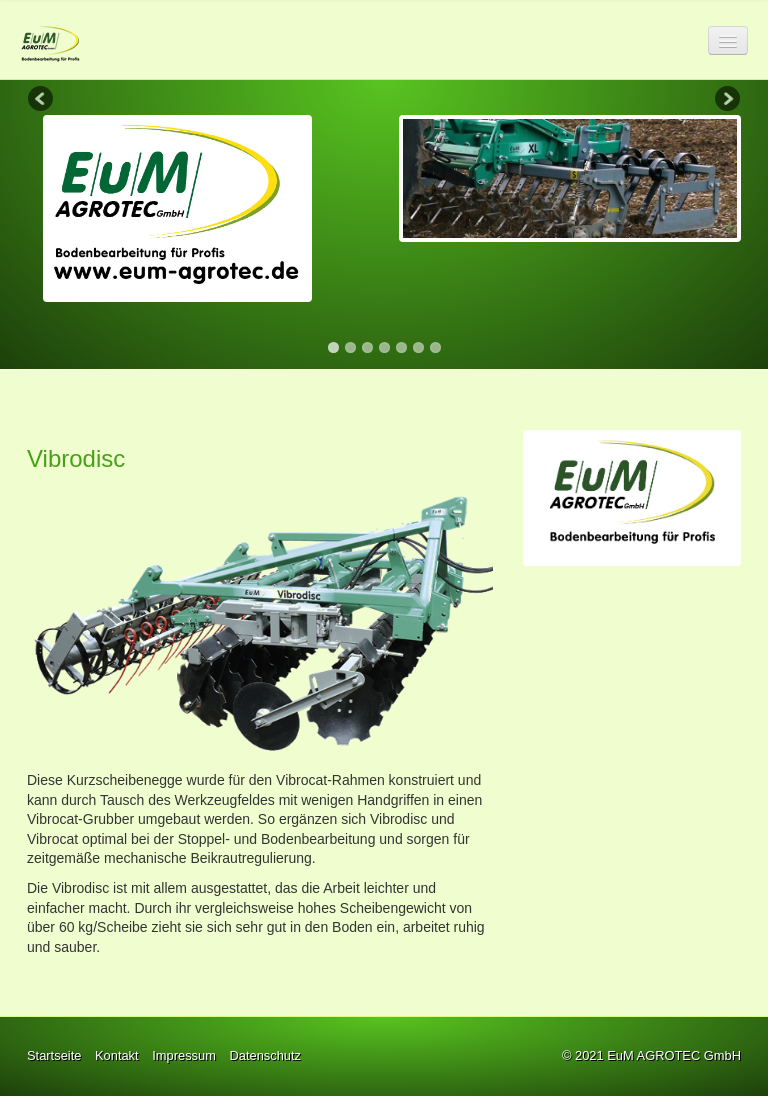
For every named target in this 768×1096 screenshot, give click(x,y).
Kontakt (117, 1055)
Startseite (54, 1055)
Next (726, 100)
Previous (42, 100)
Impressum (184, 1055)
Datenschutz (265, 1055)
